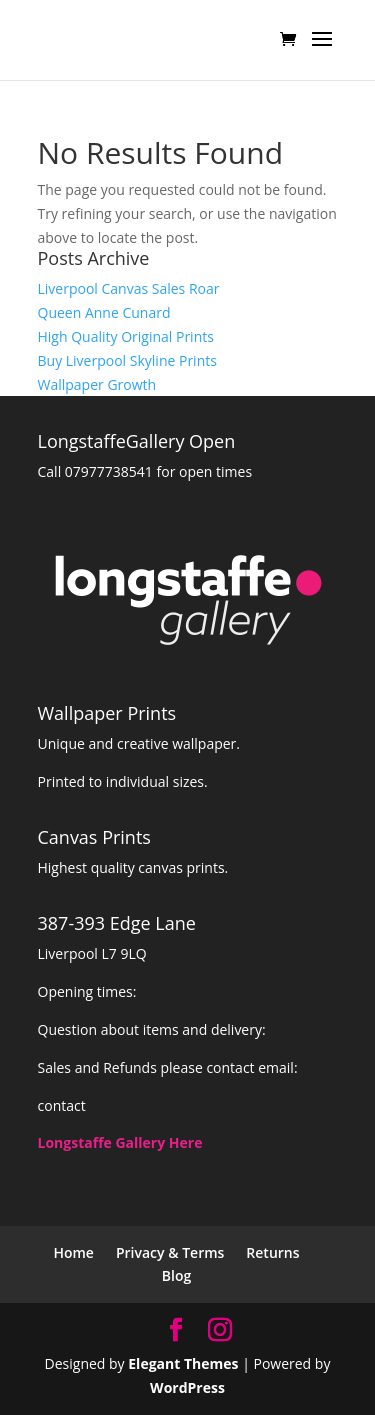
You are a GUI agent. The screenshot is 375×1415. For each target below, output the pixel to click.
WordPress (187, 1387)
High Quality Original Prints (126, 336)
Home (73, 1252)
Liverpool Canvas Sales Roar (129, 288)
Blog (176, 1275)
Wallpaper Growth (97, 384)
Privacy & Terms (170, 1252)
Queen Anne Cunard (104, 312)
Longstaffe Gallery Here (120, 1142)
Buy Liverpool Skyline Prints (127, 360)
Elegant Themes (183, 1363)
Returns (272, 1252)
